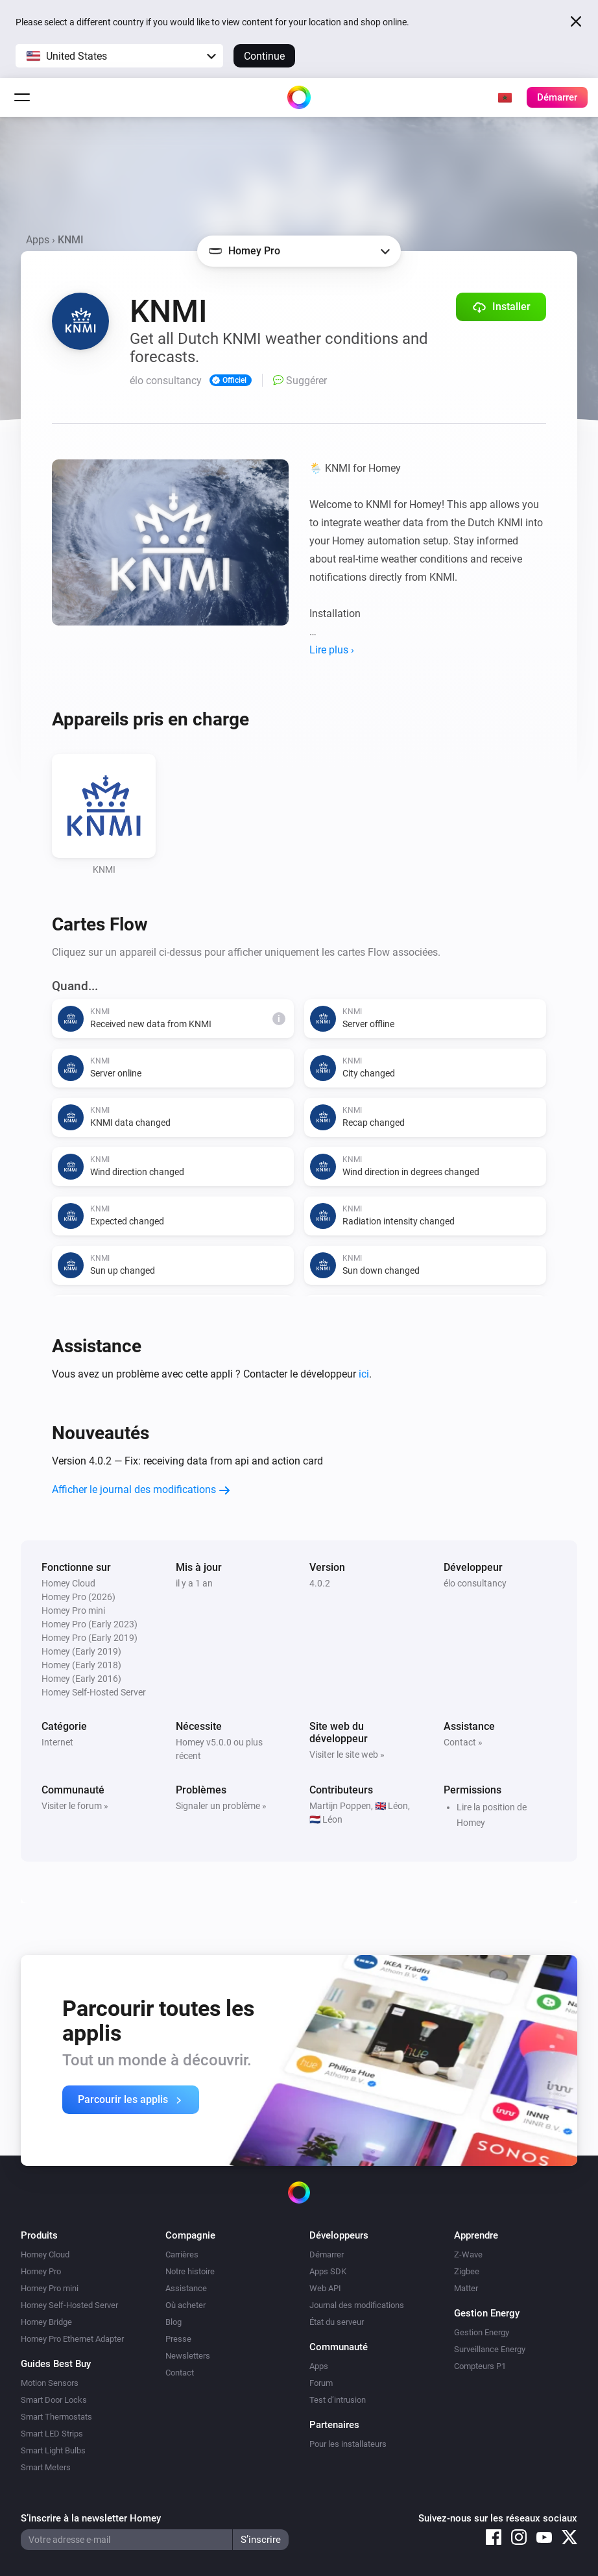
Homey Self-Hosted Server (69, 2305)
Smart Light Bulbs (53, 2450)
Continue (264, 56)
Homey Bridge (46, 2322)
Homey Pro (41, 2271)
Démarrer (326, 2254)
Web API (325, 2288)
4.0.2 (319, 1583)
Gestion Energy (481, 2332)
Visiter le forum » (75, 1806)
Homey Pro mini (49, 2288)
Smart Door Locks (54, 2400)
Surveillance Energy (489, 2349)
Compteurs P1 (480, 2366)
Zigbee (466, 2271)
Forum (321, 2383)
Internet (57, 1742)
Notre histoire (190, 2271)
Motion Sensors (49, 2383)
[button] (119, 55)
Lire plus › (331, 650)
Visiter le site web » (347, 1754)
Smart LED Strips (52, 2433)
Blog (173, 2322)
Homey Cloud (45, 2254)
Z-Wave (468, 2254)
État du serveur (336, 2322)
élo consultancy (475, 1583)
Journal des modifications (356, 2305)
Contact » (463, 1742)
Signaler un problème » (221, 1806)
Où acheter (185, 2305)
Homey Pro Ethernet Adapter (72, 2339)
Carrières (181, 2254)
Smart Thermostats (56, 2417)
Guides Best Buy (56, 2364)
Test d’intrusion (337, 2400)
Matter (466, 2288)
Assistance (186, 2288)
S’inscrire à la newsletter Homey (91, 2518)
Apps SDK (327, 2271)
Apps (37, 240)
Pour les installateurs (348, 2444)
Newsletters (187, 2356)
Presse (178, 2339)
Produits (39, 2235)
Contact (179, 2372)
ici (364, 1374)
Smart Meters (46, 2467)
